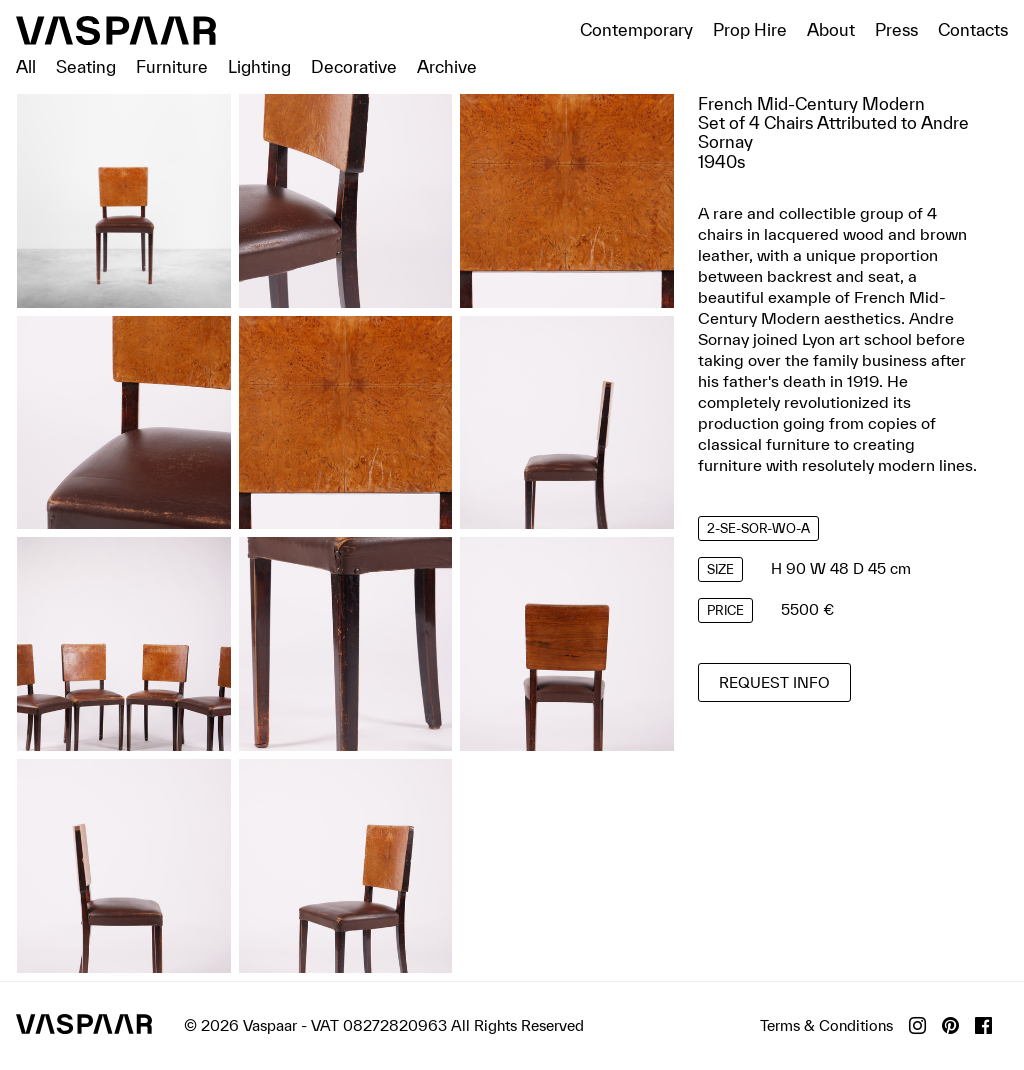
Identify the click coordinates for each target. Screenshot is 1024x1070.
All (26, 66)
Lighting (259, 66)
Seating (86, 66)
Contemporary (636, 29)
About (831, 29)
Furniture (172, 66)
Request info (774, 682)
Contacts (973, 29)
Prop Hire (750, 29)
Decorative (354, 66)
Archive (447, 66)
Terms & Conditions (826, 1025)
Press (896, 29)
